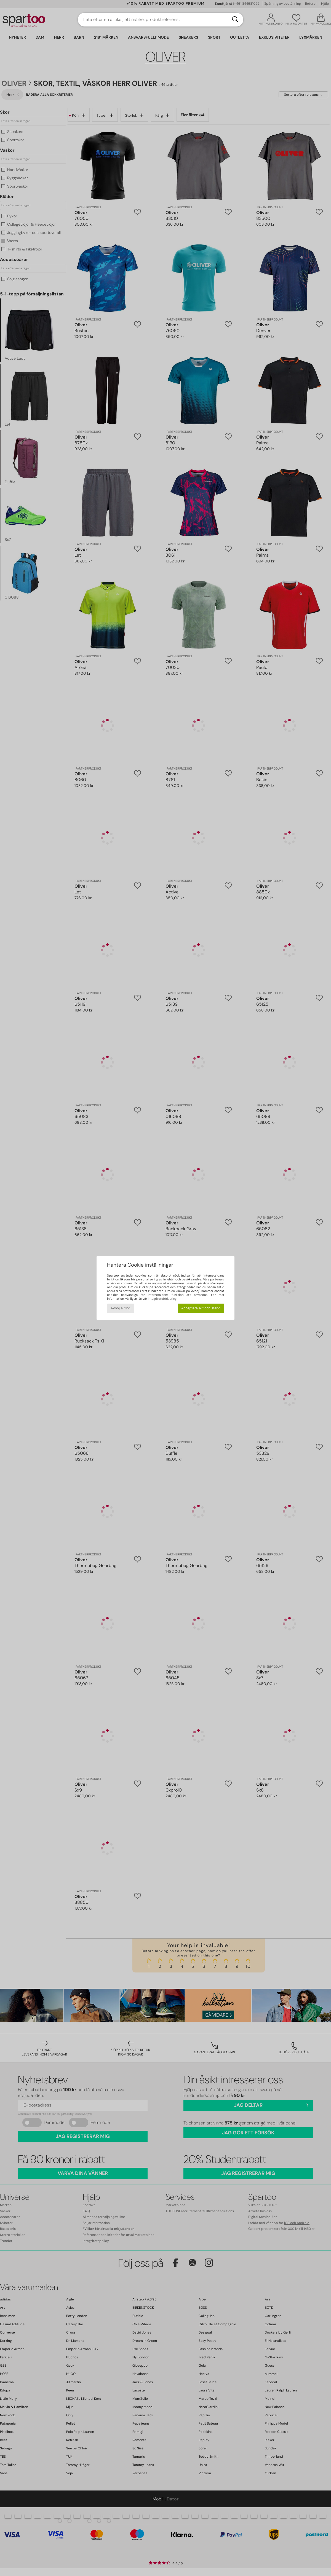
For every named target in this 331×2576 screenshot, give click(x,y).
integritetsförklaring (162, 1299)
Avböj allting (120, 1308)
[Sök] (235, 19)
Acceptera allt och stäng (200, 1308)
